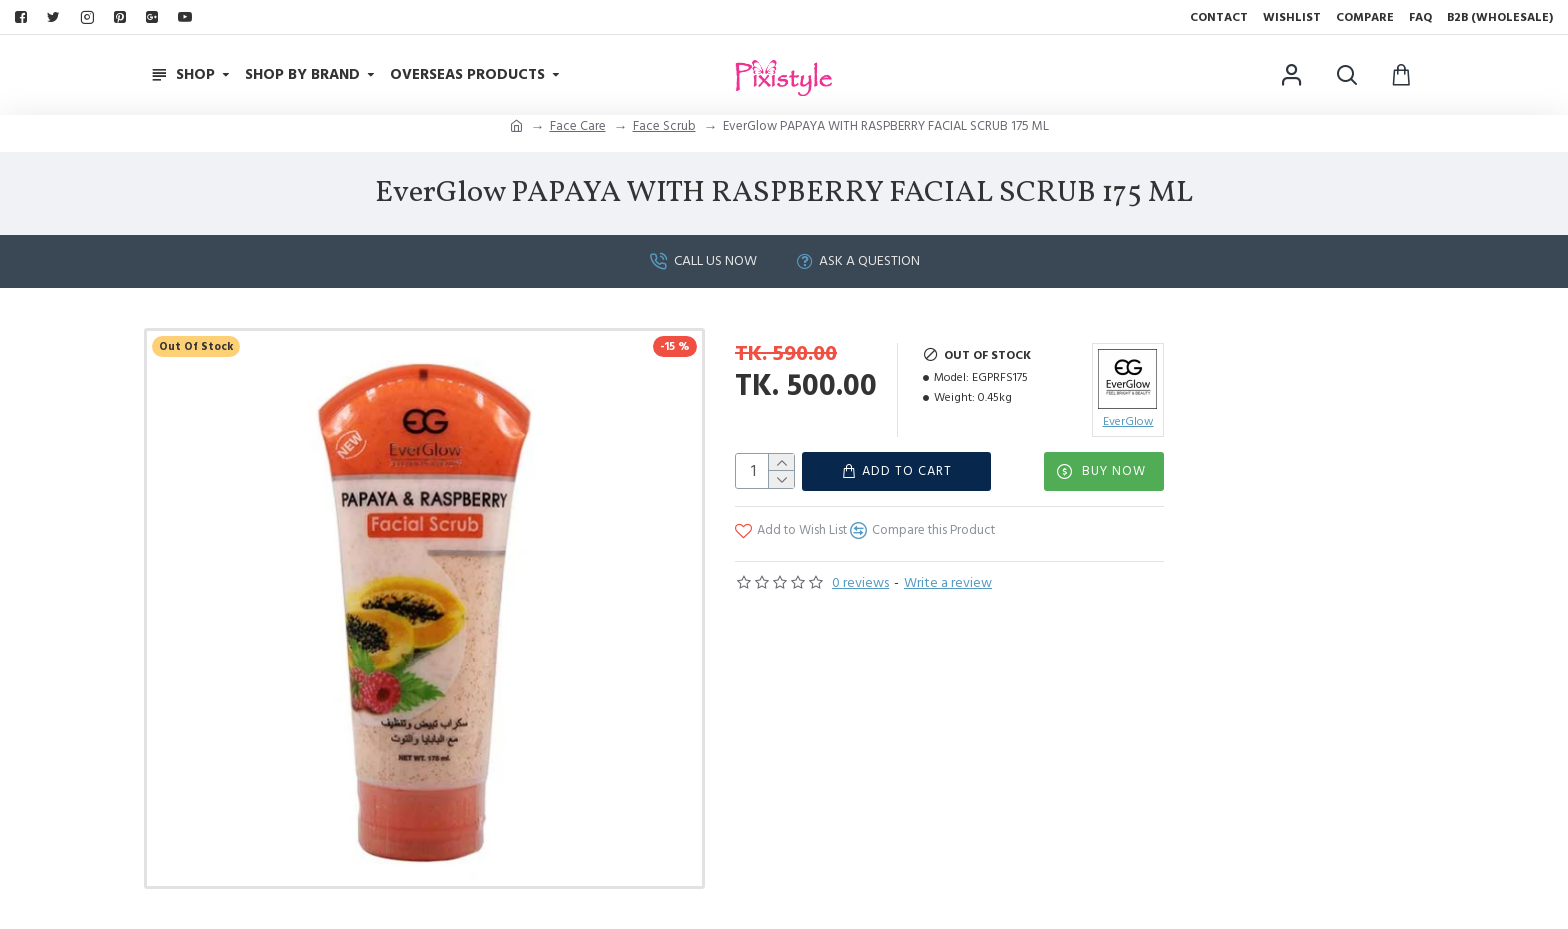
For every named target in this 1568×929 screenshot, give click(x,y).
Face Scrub (664, 126)
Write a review (948, 582)
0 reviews (860, 582)
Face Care (578, 126)
